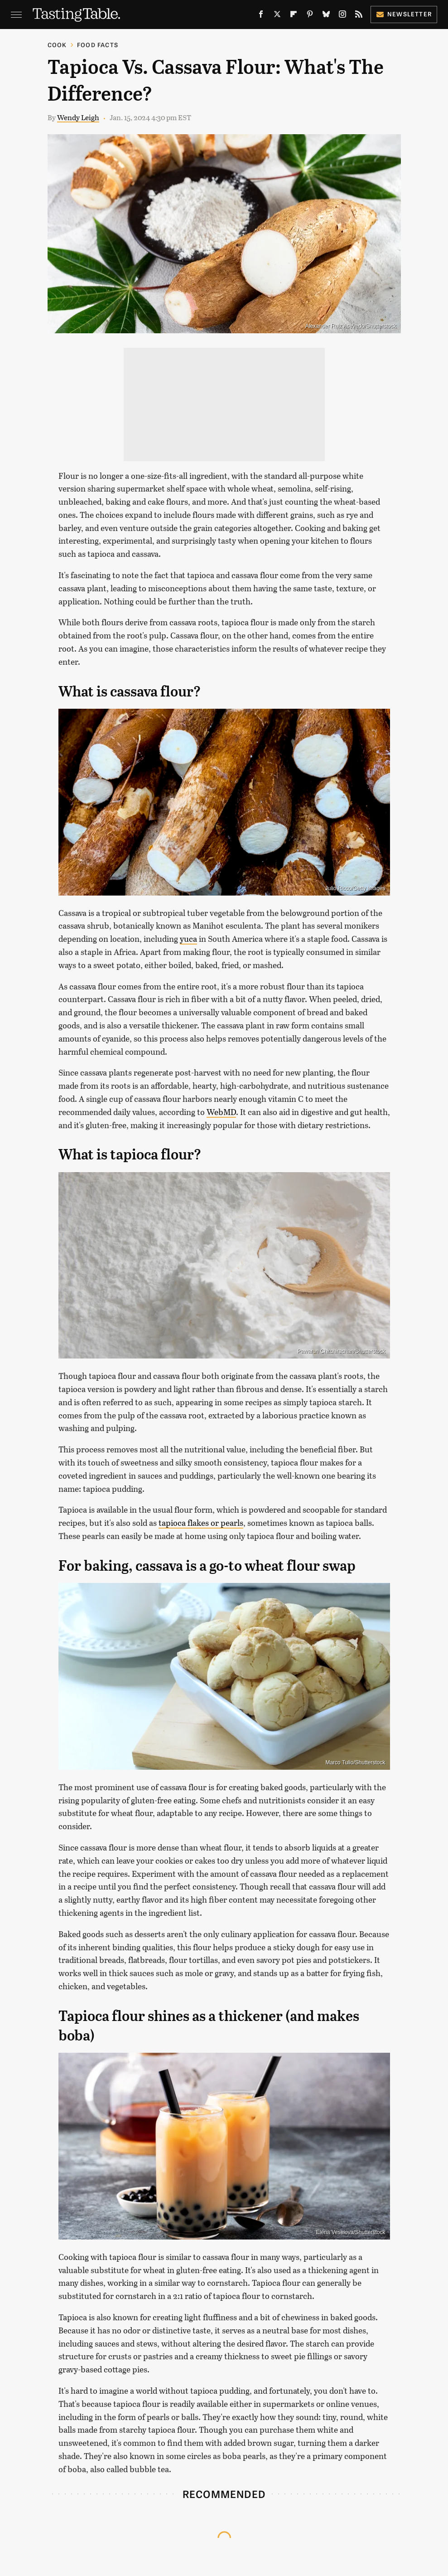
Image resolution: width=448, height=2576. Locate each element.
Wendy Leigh (78, 117)
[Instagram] (342, 16)
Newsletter (404, 14)
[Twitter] (277, 16)
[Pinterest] (309, 16)
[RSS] (358, 16)
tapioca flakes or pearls (201, 1523)
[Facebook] (260, 16)
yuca (188, 939)
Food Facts (97, 45)
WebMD (221, 1112)
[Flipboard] (293, 16)
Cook (57, 45)
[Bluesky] (326, 16)
